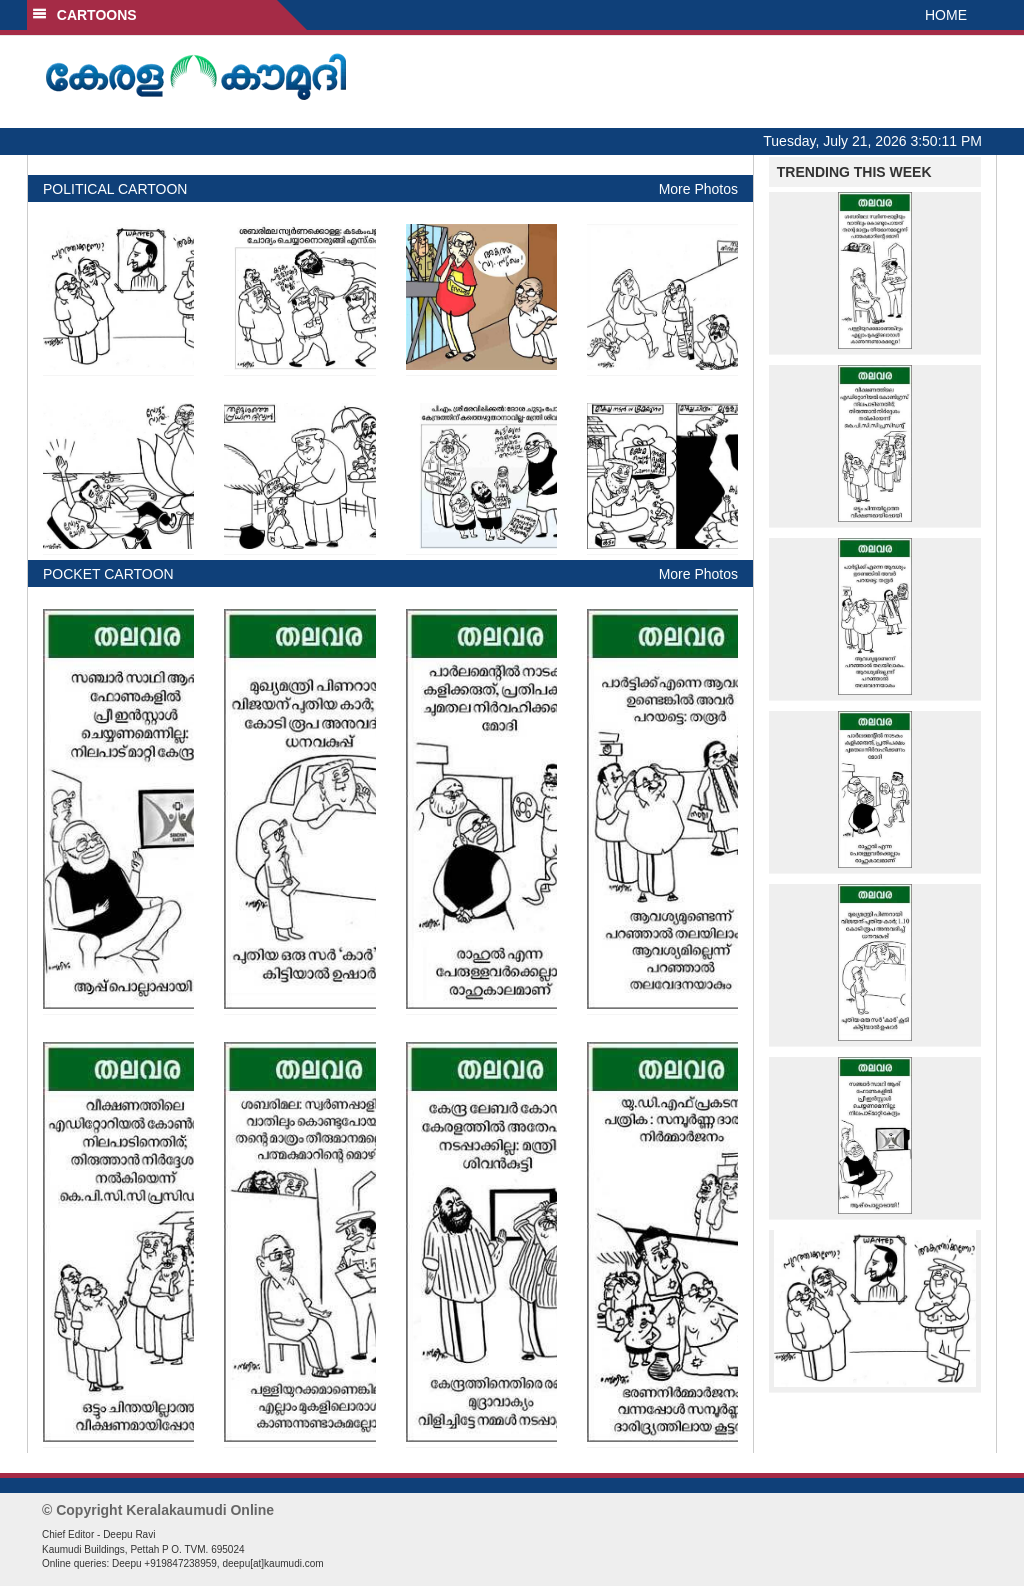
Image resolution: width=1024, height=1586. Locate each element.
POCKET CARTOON (108, 574)
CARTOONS (84, 15)
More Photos (698, 189)
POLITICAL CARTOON (115, 189)
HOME (946, 15)
